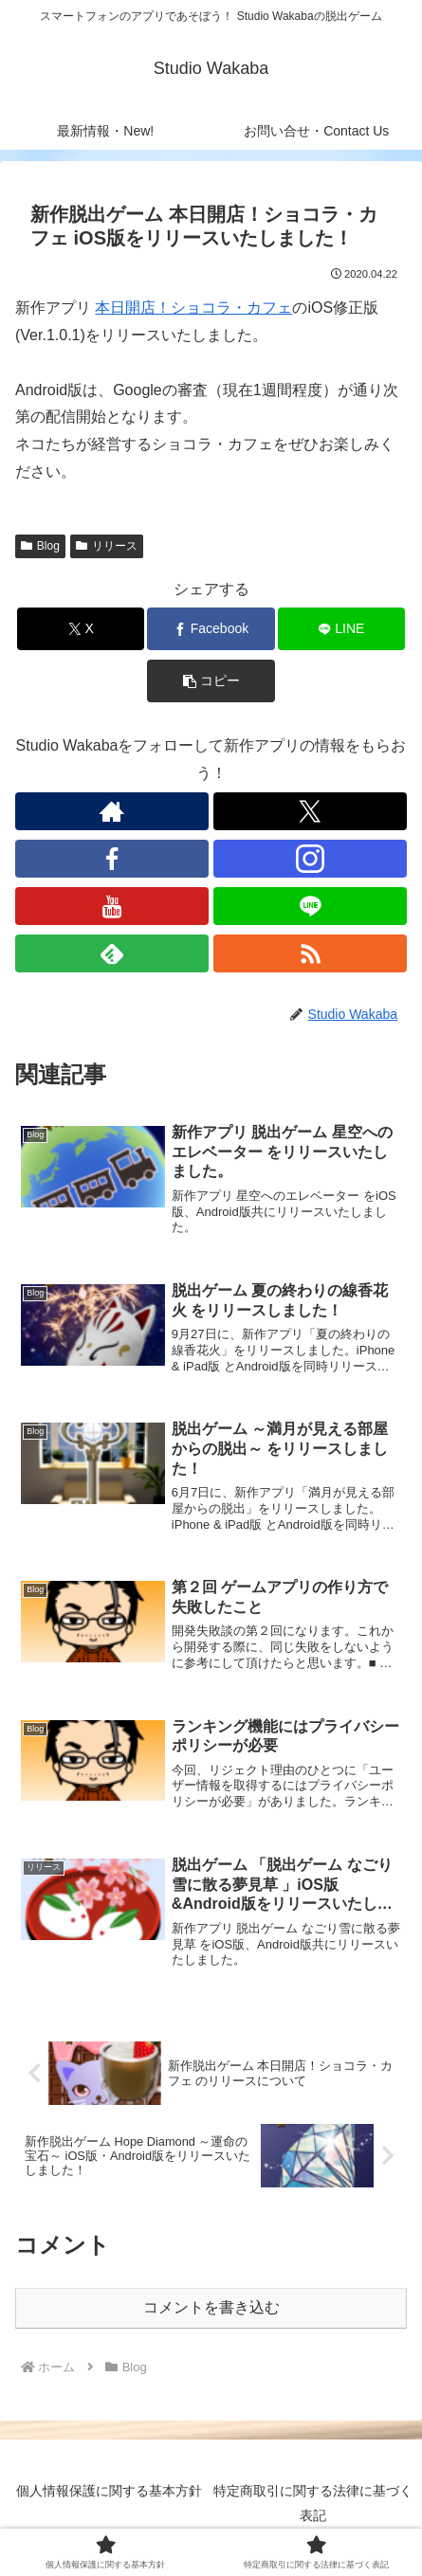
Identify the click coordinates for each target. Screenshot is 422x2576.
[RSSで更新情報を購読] (310, 953)
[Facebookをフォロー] (112, 859)
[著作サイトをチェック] (112, 811)
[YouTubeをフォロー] (112, 906)
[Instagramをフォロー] (310, 859)
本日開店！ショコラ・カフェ (193, 307)
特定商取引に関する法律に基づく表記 (313, 2502)
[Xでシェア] (80, 629)
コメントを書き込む (211, 2307)
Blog (40, 546)
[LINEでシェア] (341, 629)
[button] (210, 681)
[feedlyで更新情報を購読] (112, 953)
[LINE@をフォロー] (310, 906)
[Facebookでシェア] (210, 629)
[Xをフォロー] (310, 811)
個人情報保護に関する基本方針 (109, 2490)
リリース (107, 546)
